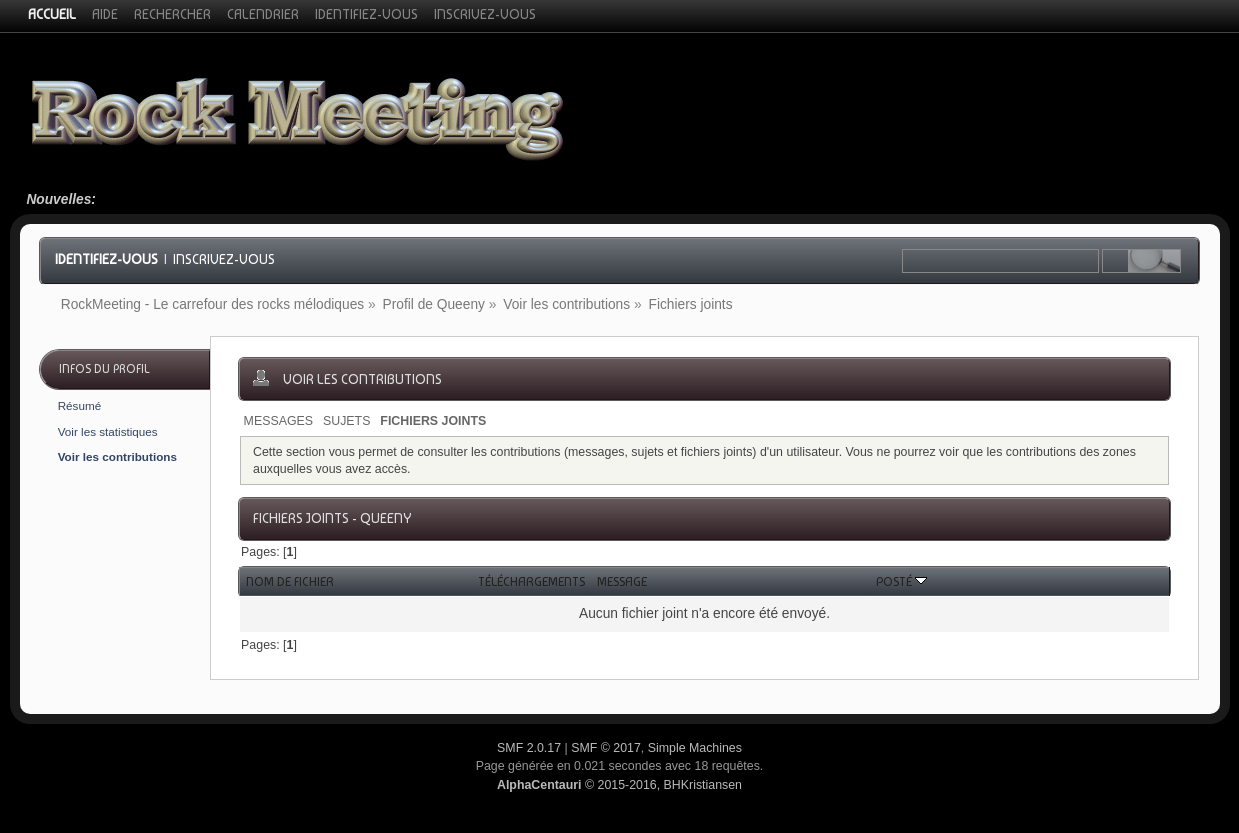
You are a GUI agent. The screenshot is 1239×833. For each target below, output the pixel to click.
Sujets (346, 421)
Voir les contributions (117, 456)
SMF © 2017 (606, 748)
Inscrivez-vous (224, 259)
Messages (278, 421)
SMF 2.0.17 (529, 748)
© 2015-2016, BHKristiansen (619, 785)
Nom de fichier (290, 581)
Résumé (80, 405)
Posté (901, 581)
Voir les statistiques (108, 431)
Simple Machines (695, 748)
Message (622, 581)
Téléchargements (531, 581)
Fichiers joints (433, 421)
